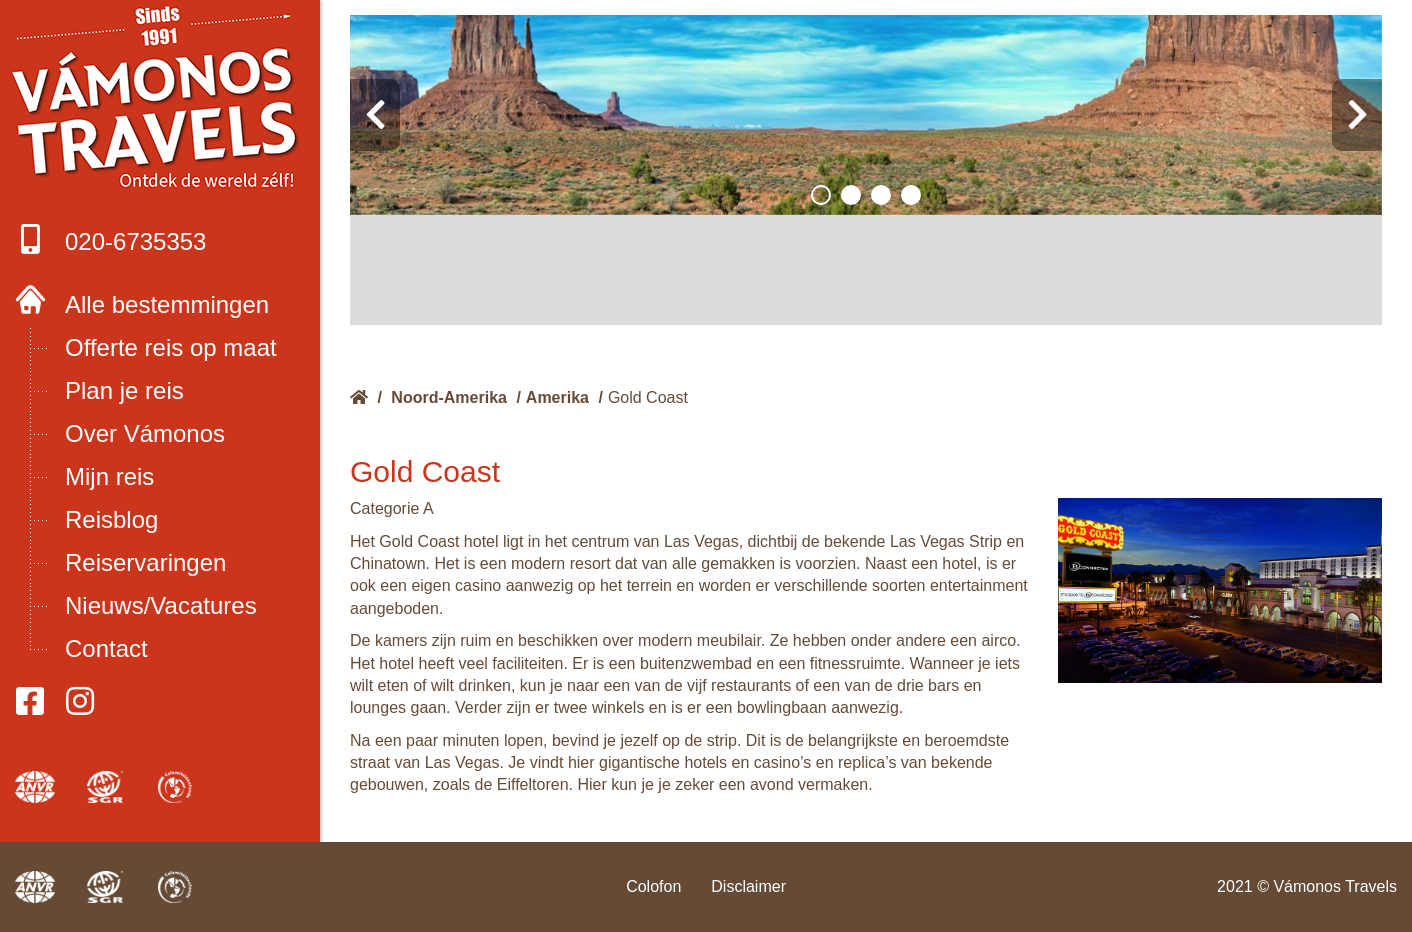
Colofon (653, 886)
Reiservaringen (145, 562)
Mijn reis (109, 476)
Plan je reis (124, 390)
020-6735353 (110, 239)
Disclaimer (748, 886)
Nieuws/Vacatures (161, 605)
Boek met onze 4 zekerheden (160, 100)
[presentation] (375, 115)
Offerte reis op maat (171, 347)
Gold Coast (648, 397)
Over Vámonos (145, 433)
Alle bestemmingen (167, 304)
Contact (106, 648)
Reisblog (111, 519)
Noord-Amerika (449, 397)
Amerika (557, 397)
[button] (821, 195)
